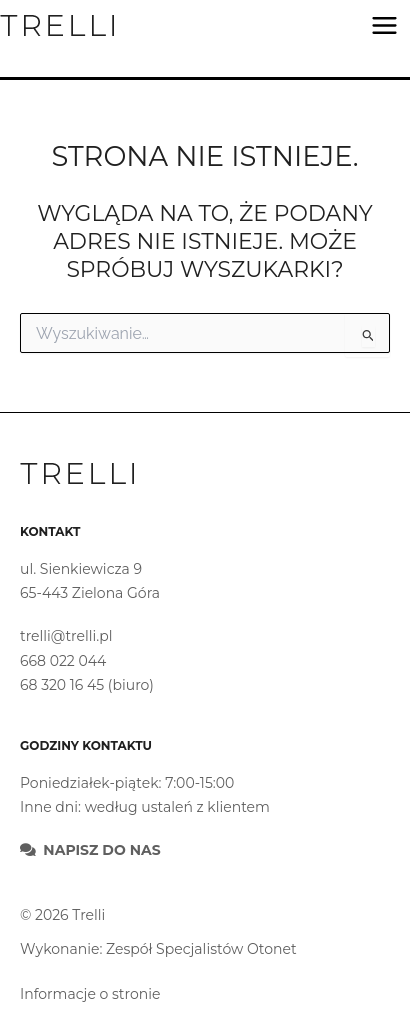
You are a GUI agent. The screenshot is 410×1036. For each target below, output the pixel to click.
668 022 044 (63, 661)
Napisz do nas (101, 850)
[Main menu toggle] (384, 25)
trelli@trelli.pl (66, 636)
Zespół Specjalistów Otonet (201, 949)
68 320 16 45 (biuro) (87, 685)
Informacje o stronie (90, 994)
